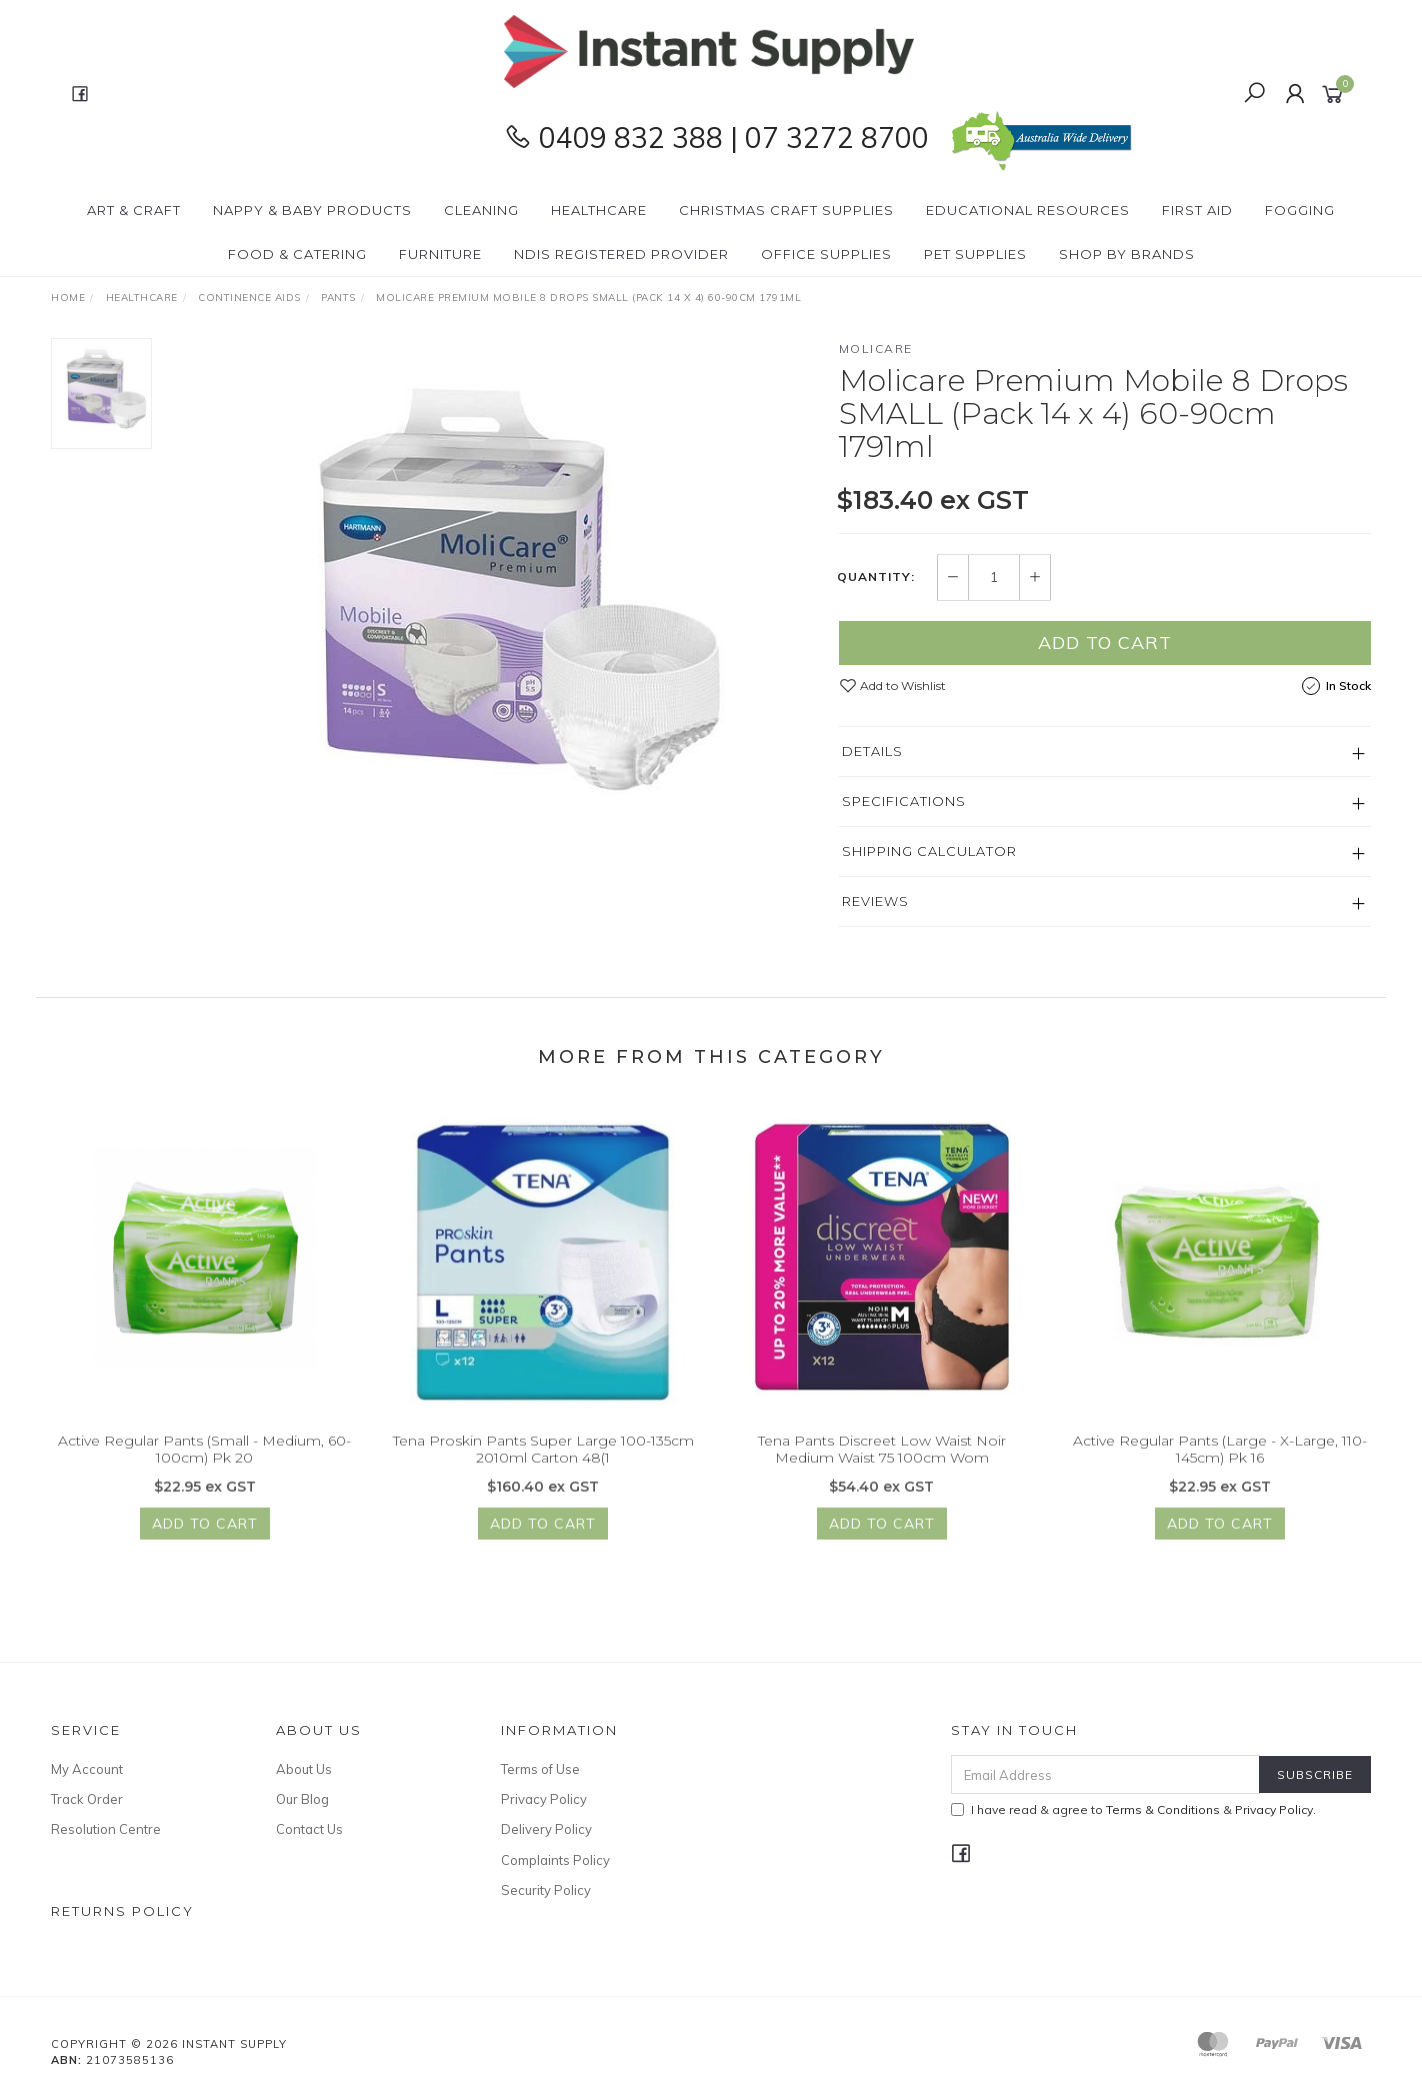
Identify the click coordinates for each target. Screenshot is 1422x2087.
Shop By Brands (1127, 254)
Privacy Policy (544, 1799)
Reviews (875, 901)
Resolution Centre (106, 1829)
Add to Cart (1105, 642)
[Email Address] (1105, 1774)
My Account (87, 1769)
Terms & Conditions (1163, 1809)
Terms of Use (540, 1769)
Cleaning (481, 210)
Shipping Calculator (929, 851)
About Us (304, 1769)
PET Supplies (975, 254)
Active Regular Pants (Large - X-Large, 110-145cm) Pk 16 (1220, 1462)
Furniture (440, 254)
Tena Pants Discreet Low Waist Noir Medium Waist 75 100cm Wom (882, 1462)
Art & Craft (134, 210)
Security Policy (546, 1890)
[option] (495, 588)
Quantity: (876, 578)
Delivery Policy (546, 1829)
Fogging (1300, 210)
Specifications (904, 801)
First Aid (1197, 210)
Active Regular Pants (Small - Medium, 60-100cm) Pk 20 (204, 1462)
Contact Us (309, 1829)
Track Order (87, 1799)
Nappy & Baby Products (312, 210)
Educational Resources (1028, 210)
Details (872, 751)
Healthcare (599, 210)
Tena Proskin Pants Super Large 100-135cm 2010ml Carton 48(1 (543, 1462)
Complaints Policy (555, 1860)
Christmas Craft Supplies (786, 210)
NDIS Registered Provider (621, 254)
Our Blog (302, 1799)
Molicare (876, 348)
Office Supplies (826, 254)
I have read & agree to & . (1133, 1809)
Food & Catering (297, 254)
